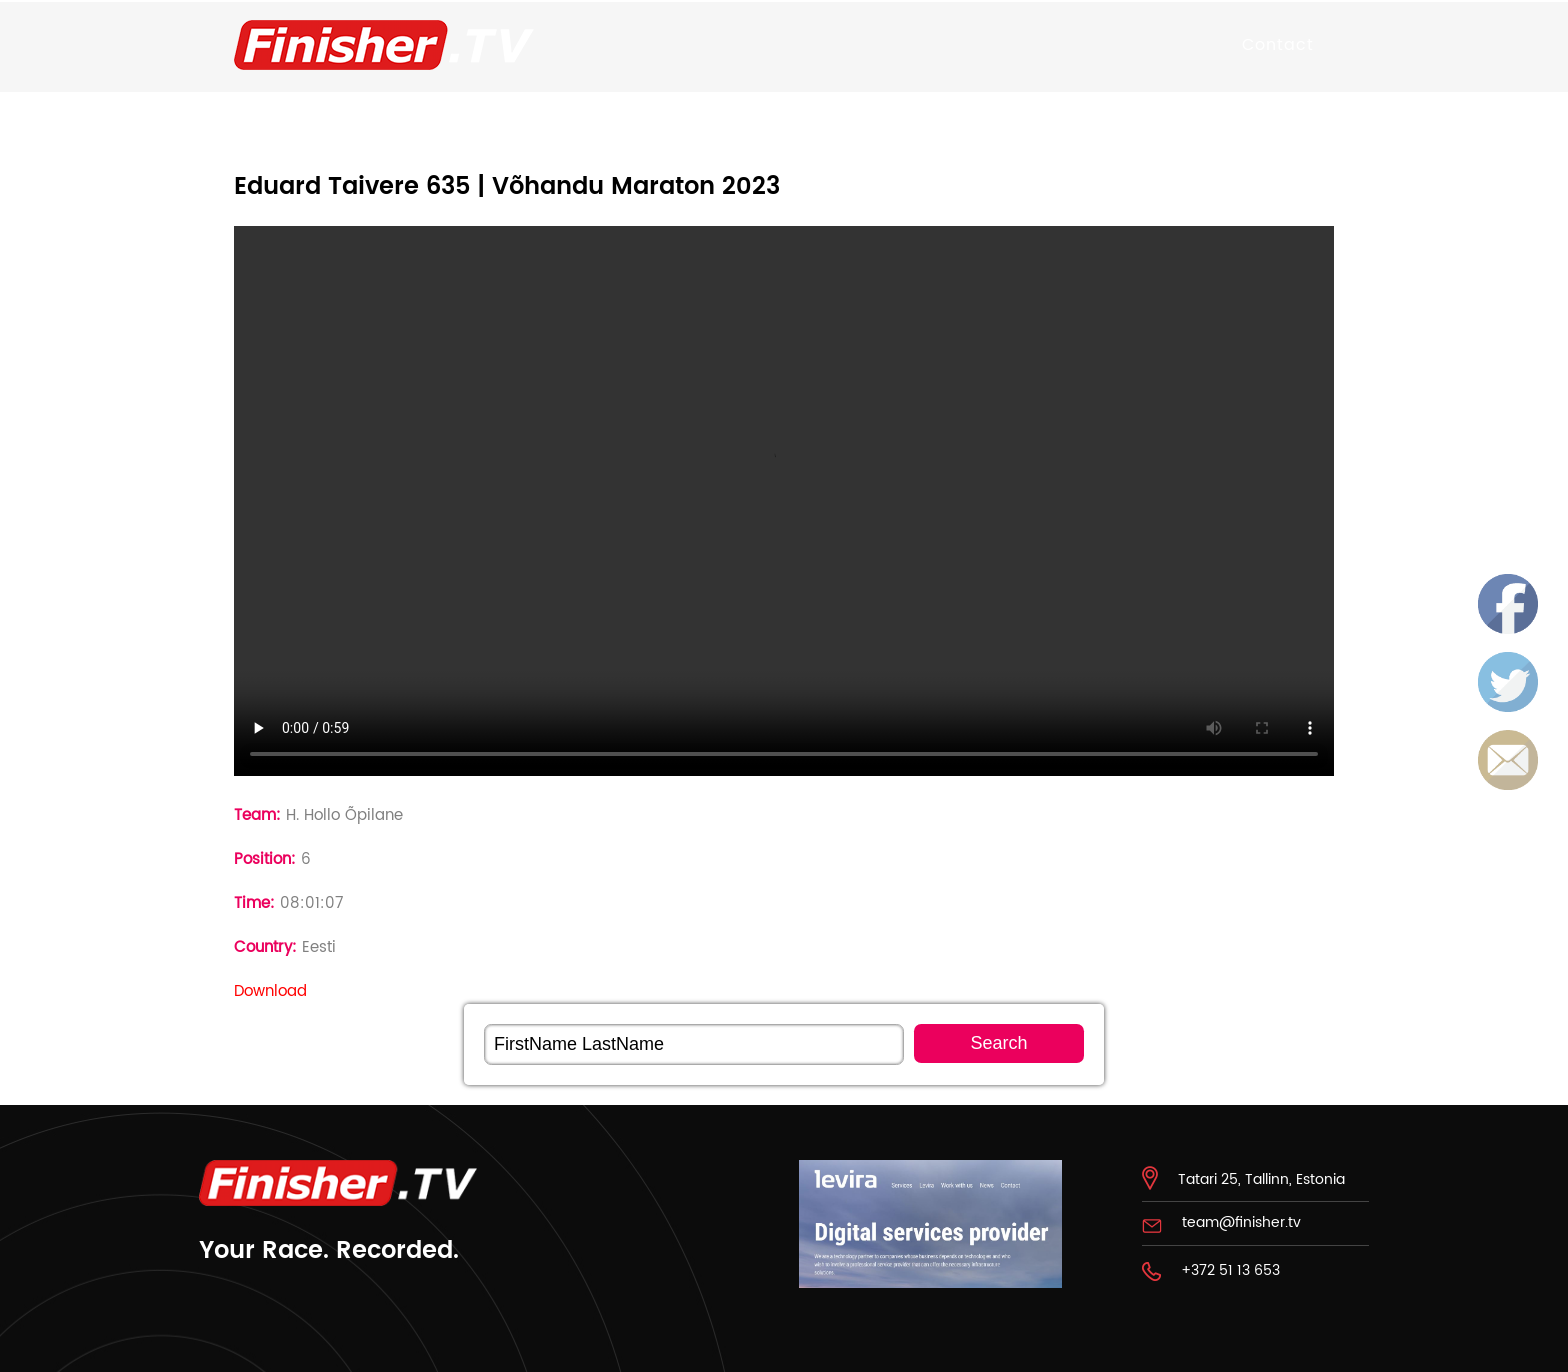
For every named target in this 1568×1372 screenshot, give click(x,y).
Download (270, 991)
